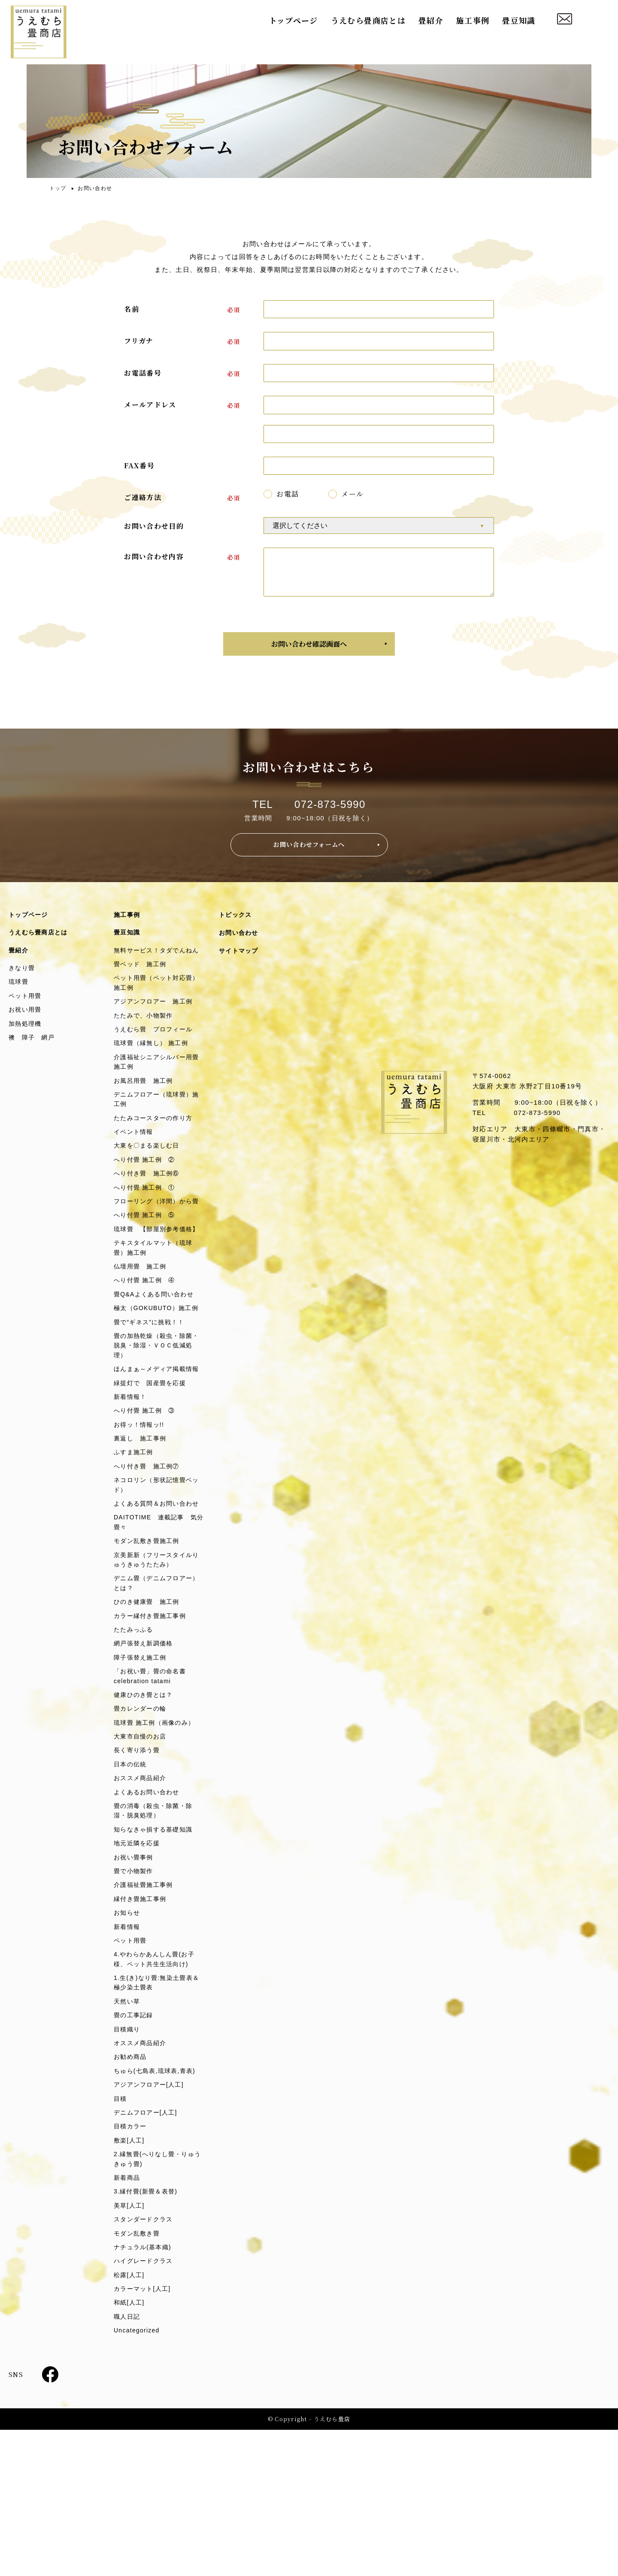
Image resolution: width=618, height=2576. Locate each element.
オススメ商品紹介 (142, 2174)
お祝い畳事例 (135, 1978)
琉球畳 (19, 995)
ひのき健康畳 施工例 (149, 1710)
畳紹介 (430, 21)
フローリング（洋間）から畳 (156, 1241)
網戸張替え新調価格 (145, 1753)
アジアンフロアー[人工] (151, 2217)
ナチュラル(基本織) (145, 2388)
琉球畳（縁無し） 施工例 (153, 1070)
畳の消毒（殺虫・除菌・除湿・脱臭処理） (156, 1929)
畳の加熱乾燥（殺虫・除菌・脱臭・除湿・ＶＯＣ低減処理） (156, 1419)
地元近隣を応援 (138, 1963)
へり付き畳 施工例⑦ (149, 1556)
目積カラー (131, 2261)
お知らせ (128, 2036)
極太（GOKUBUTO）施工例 (155, 1374)
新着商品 (128, 2315)
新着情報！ (131, 1483)
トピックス (236, 925)
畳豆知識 (518, 21)
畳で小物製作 (135, 1993)
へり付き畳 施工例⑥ (149, 1207)
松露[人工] (130, 2417)
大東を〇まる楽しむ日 (149, 1178)
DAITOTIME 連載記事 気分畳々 (158, 1626)
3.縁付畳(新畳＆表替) (148, 2330)
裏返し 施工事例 (142, 1527)
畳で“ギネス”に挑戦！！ (151, 1394)
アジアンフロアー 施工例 (156, 1026)
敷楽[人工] (130, 2276)
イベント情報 (135, 1163)
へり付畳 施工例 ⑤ (146, 1261)
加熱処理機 (26, 1038)
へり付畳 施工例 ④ (146, 1340)
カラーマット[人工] (144, 2432)
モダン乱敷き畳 (138, 2373)
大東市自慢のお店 (142, 1851)
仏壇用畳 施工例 (142, 1325)
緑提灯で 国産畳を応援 (152, 1469)
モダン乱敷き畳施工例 (149, 1645)
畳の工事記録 (135, 2144)
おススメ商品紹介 (142, 1895)
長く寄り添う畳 (138, 1866)
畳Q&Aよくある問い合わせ (156, 1355)
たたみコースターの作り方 (156, 1149)
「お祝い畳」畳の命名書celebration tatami (152, 1788)
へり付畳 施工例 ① (146, 1222)
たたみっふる (135, 1739)
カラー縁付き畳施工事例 (152, 1724)
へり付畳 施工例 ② (146, 1192)
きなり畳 (22, 980)
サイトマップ (240, 962)
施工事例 (472, 21)
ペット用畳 (26, 1009)
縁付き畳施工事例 (142, 2022)
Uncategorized (138, 2476)
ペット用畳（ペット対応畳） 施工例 (152, 1006)
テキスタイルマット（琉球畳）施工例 (156, 1306)
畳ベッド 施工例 (142, 987)
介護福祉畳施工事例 (145, 2007)
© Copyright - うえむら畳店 (309, 2565)
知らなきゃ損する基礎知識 (156, 1949)
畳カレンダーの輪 (142, 1822)
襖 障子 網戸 (33, 1053)
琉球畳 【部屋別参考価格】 (152, 1281)
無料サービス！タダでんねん (156, 967)
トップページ (293, 21)
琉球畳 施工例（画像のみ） (157, 1837)
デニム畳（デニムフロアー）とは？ (152, 1690)
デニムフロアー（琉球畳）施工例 (156, 1129)
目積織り (128, 2159)
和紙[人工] (130, 2446)
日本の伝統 (131, 1880)
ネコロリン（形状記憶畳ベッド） (156, 1576)
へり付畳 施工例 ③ (146, 1498)
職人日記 (128, 2461)
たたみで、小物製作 (145, 1041)
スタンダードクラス (145, 2359)
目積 (121, 2232)
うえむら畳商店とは (368, 21)
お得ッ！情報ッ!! (141, 1512)
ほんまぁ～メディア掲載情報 (156, 1449)
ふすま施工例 (135, 1542)
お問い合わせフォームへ (309, 854)
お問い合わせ (240, 944)
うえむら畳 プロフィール (156, 1055)
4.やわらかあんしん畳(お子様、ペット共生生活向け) (157, 2085)
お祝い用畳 (26, 1024)
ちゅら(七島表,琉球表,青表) (157, 2203)
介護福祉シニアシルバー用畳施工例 (156, 1090)
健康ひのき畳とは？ (145, 1807)
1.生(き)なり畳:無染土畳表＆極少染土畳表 (156, 2110)
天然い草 (128, 2130)
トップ (58, 188)
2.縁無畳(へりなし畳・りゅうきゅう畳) (157, 2296)
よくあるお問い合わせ (149, 1909)
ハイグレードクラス (145, 2403)
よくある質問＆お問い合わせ (156, 1601)
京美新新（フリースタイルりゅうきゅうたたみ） (156, 1665)
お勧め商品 (131, 2188)
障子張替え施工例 (142, 1768)
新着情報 (128, 2051)
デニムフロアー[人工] (148, 2247)
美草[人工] (130, 2344)
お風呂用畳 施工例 (145, 1109)
